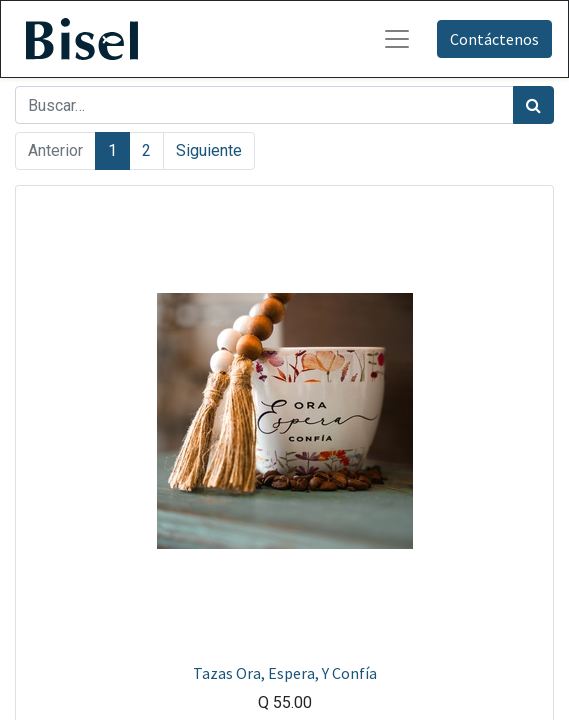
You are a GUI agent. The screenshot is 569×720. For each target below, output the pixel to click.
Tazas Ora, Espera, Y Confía (285, 673)
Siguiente (209, 150)
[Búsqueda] (533, 105)
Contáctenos (494, 39)
